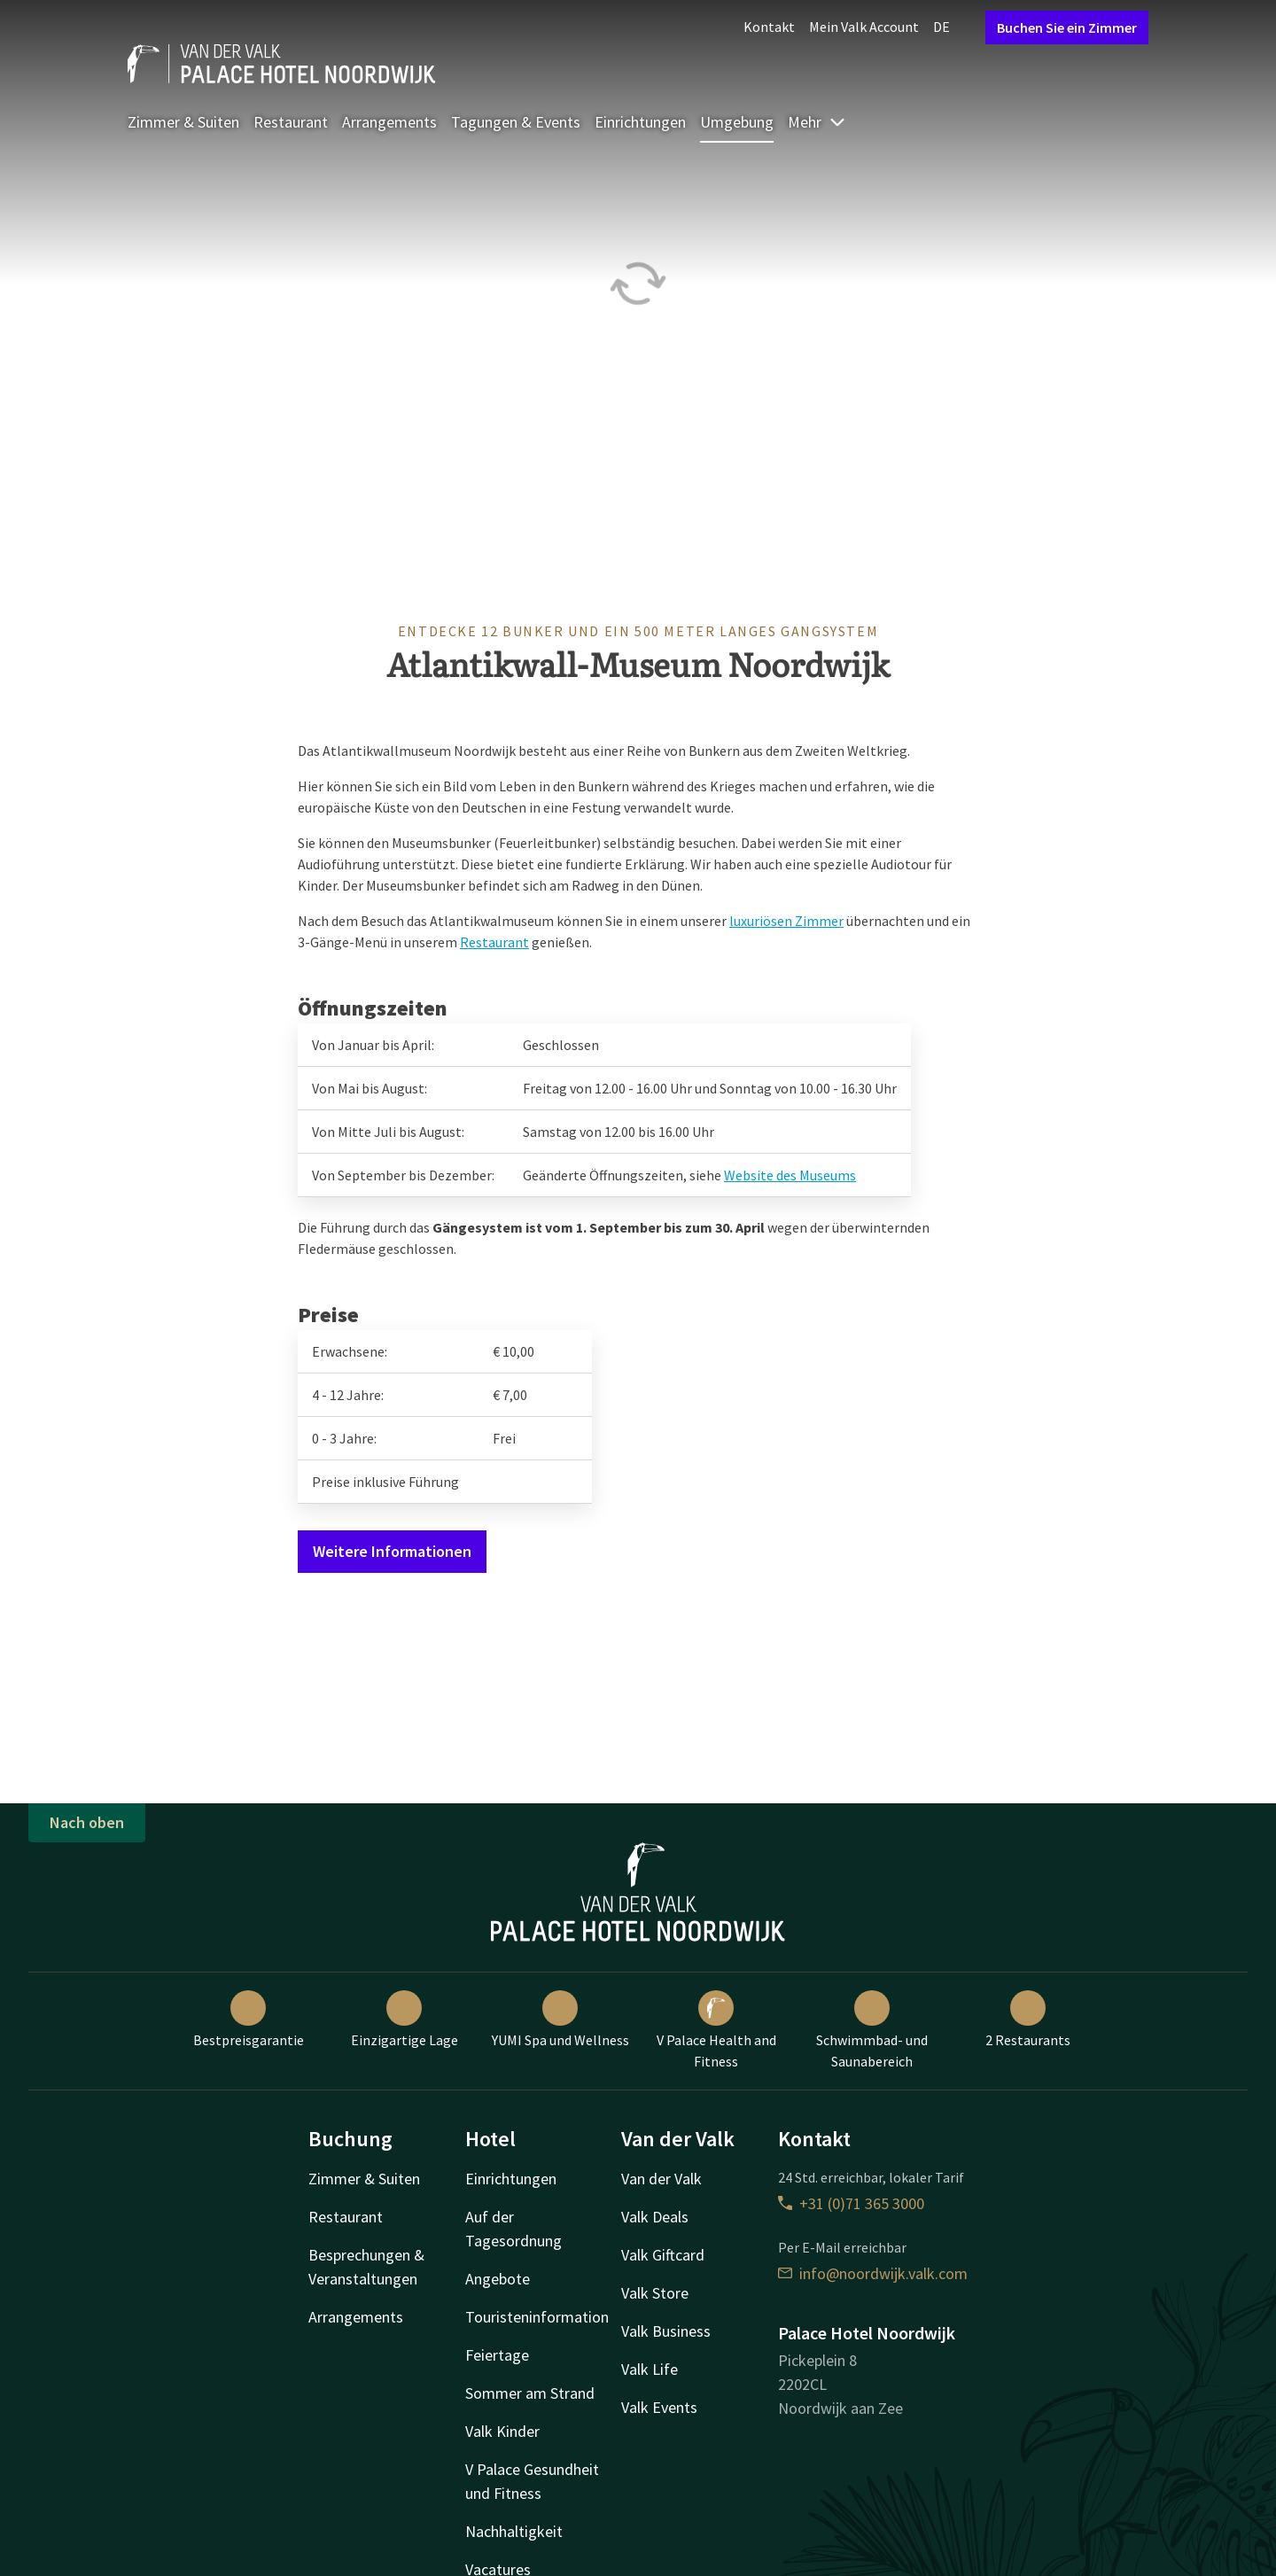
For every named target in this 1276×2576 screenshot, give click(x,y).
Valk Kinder (502, 2431)
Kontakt (769, 26)
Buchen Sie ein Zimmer (1067, 27)
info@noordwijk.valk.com (873, 2273)
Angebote (497, 2279)
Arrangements (389, 122)
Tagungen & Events (515, 122)
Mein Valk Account (864, 26)
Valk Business (666, 2331)
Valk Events (659, 2407)
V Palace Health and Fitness (716, 2030)
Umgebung (737, 122)
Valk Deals (655, 2216)
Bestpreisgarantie (248, 2019)
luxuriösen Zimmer (786, 921)
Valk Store (655, 2293)
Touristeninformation (537, 2317)
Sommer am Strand (530, 2393)
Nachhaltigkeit (514, 2531)
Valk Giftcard (662, 2255)
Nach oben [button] (87, 1822)
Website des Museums (790, 1175)
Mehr (817, 122)
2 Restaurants (1027, 2019)
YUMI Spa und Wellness (560, 2019)
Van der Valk (661, 2178)
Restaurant (290, 122)
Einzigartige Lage (404, 2019)
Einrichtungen (640, 122)
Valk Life (649, 2369)
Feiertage (497, 2355)
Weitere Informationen (392, 1551)
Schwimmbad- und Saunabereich (872, 2030)
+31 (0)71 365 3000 (851, 2203)
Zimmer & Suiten (183, 122)
